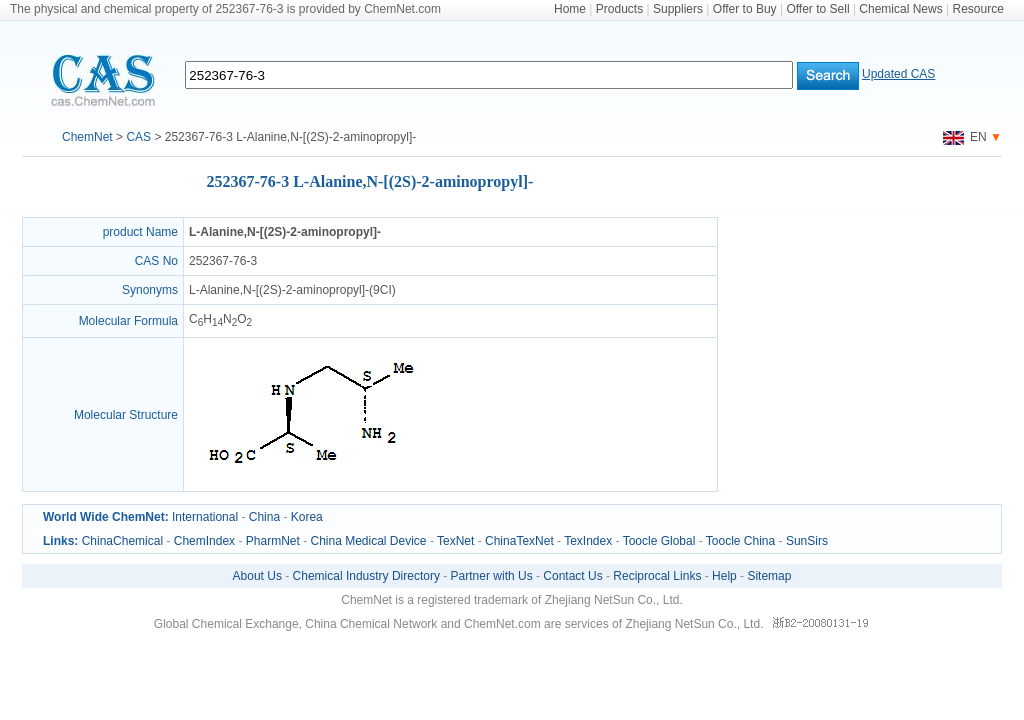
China (264, 517)
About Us (257, 576)
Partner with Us (492, 576)
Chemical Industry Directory (366, 576)
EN (965, 137)
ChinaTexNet (519, 541)
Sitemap (769, 576)
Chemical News (900, 9)
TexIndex (588, 541)
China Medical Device (368, 541)
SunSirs (807, 541)
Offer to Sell (817, 9)
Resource (978, 9)
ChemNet (87, 137)
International (205, 517)
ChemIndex (204, 541)
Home (570, 9)
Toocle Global (659, 541)
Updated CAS (898, 74)
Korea (307, 517)
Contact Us (572, 576)
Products (619, 9)
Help (724, 576)
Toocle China (740, 541)
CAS (138, 137)
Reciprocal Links (657, 576)
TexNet (455, 541)
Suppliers (678, 9)
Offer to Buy (745, 9)
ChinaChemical (122, 541)
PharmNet (273, 541)
